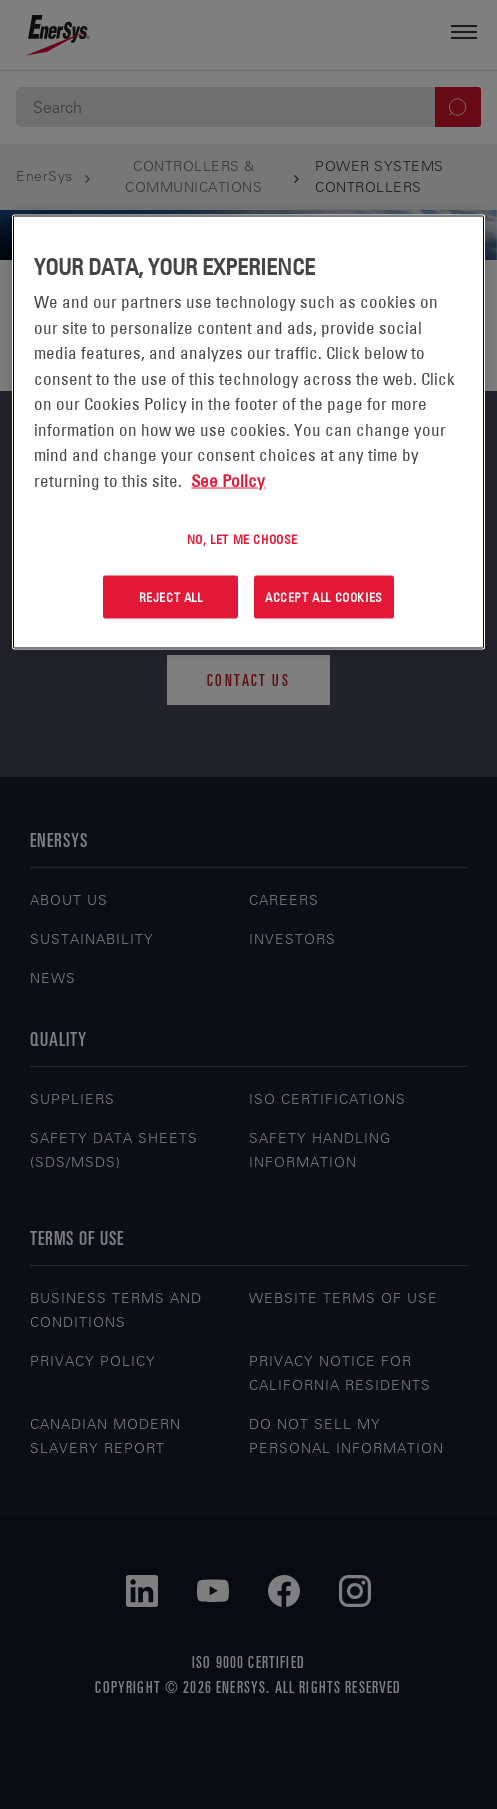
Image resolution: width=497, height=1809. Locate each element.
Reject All (171, 597)
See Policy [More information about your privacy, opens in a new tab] (228, 480)
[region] (248, 432)
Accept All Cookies (324, 597)
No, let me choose (242, 539)
